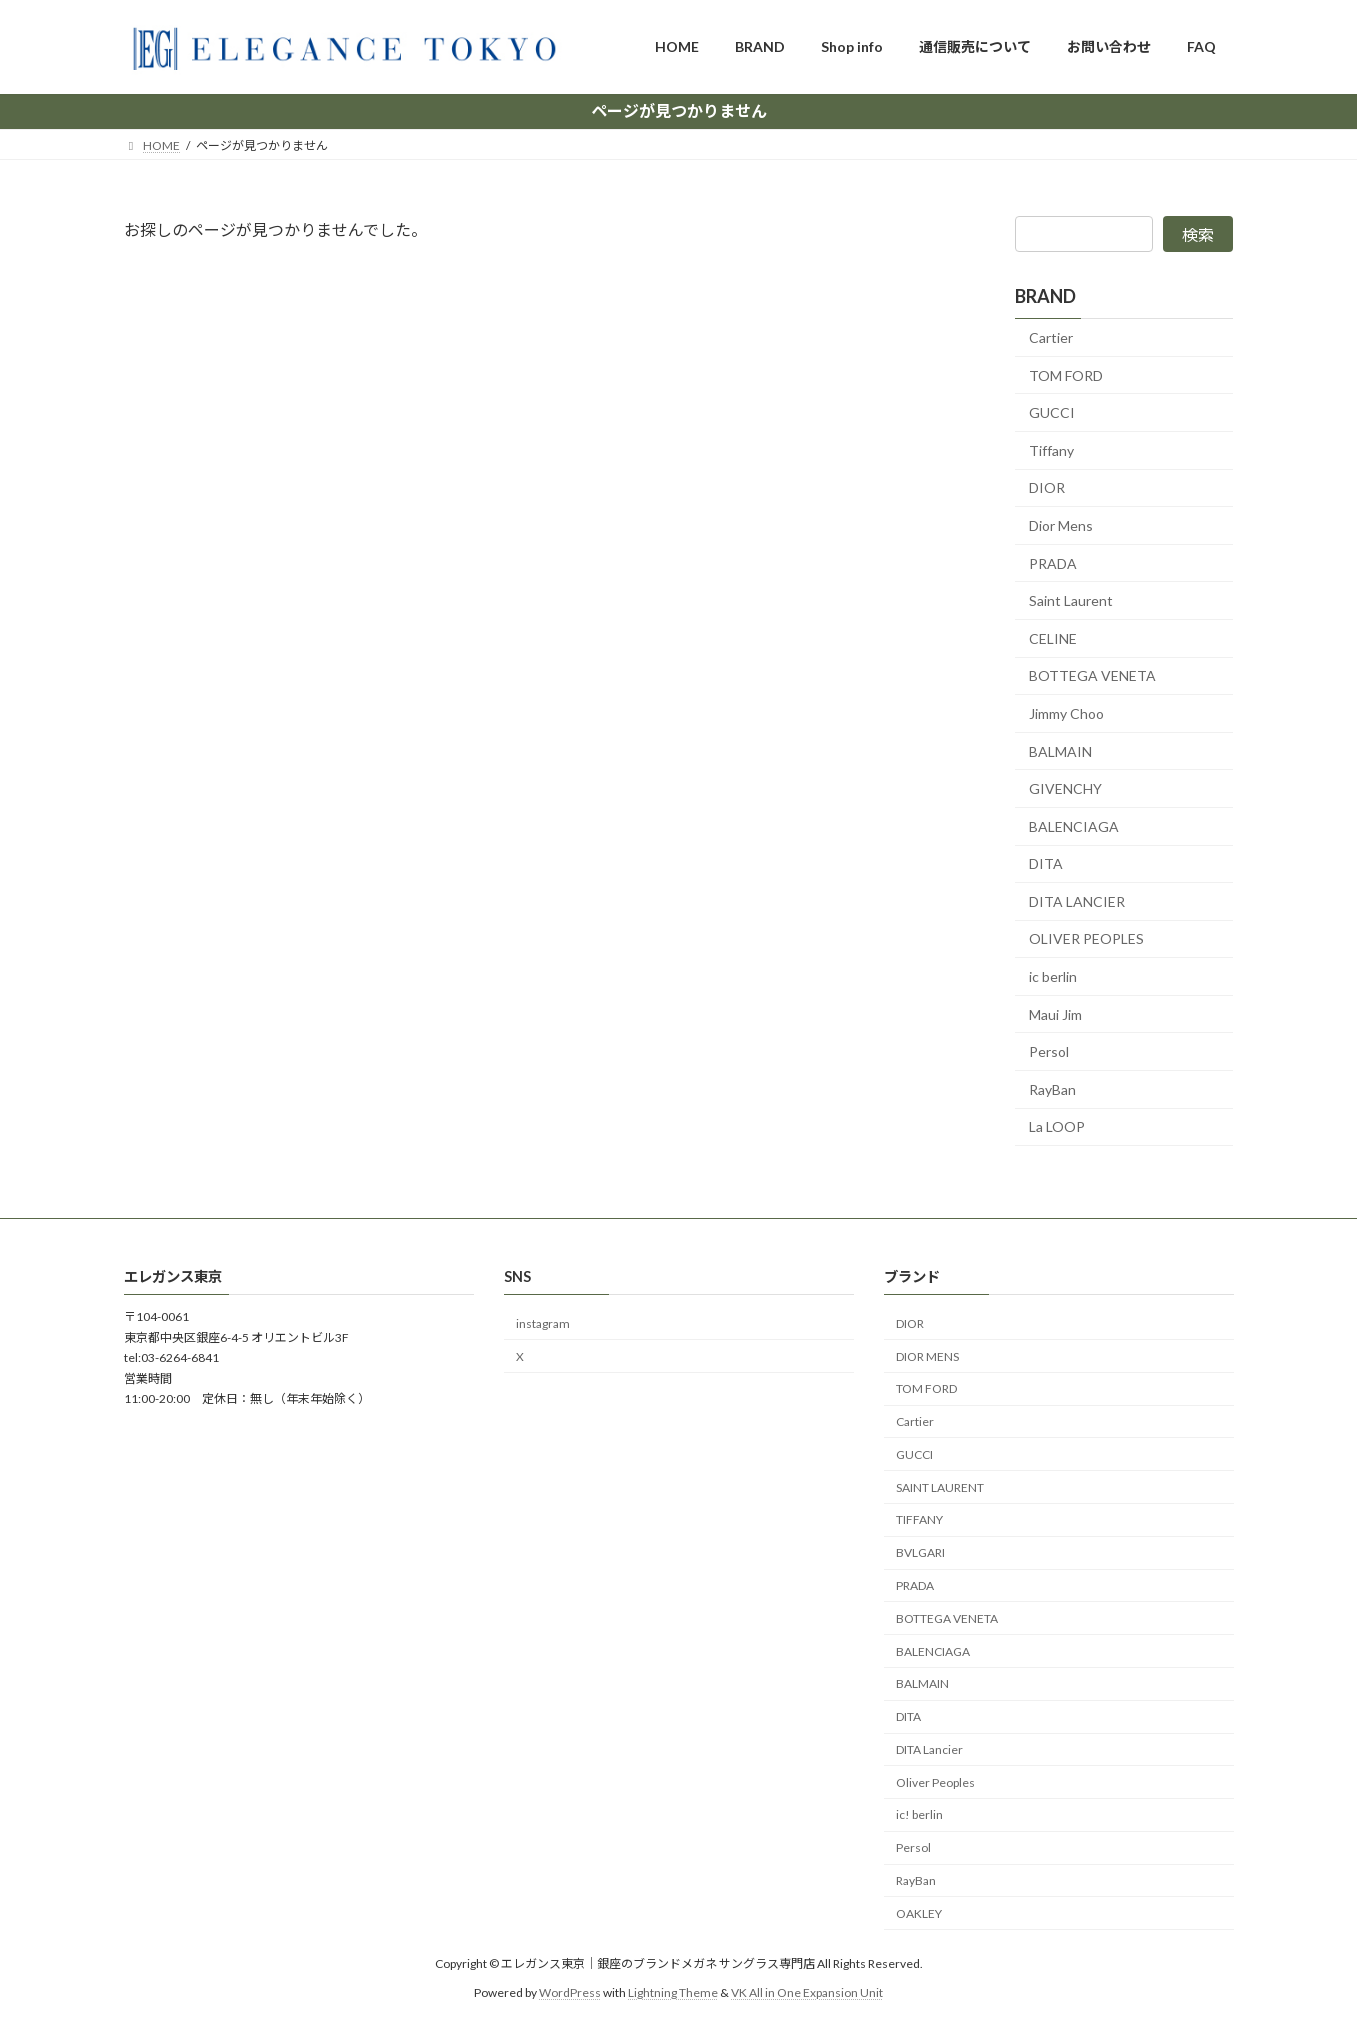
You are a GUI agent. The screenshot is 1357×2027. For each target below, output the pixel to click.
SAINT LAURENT (940, 1486)
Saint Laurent (1071, 600)
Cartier (1051, 337)
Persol (1049, 1051)
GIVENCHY (1065, 788)
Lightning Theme (673, 1991)
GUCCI (1052, 412)
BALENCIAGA (1074, 825)
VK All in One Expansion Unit (807, 1991)
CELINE (1053, 637)
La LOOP (1057, 1126)
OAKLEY (919, 1913)
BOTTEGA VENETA (1092, 675)
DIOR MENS (927, 1355)
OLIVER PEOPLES (1086, 938)
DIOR (1047, 487)
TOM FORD (1066, 374)
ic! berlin (919, 1814)
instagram (543, 1323)
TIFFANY (919, 1519)
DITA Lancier (929, 1749)
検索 (1198, 234)
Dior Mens (1061, 525)
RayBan (1052, 1088)
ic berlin (1053, 976)
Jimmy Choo (1066, 713)
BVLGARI (920, 1552)
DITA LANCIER (1077, 900)
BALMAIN (1060, 750)
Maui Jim (1055, 1013)
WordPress (570, 1991)
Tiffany (1051, 449)
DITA (1046, 863)
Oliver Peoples (935, 1782)
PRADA (1053, 562)
